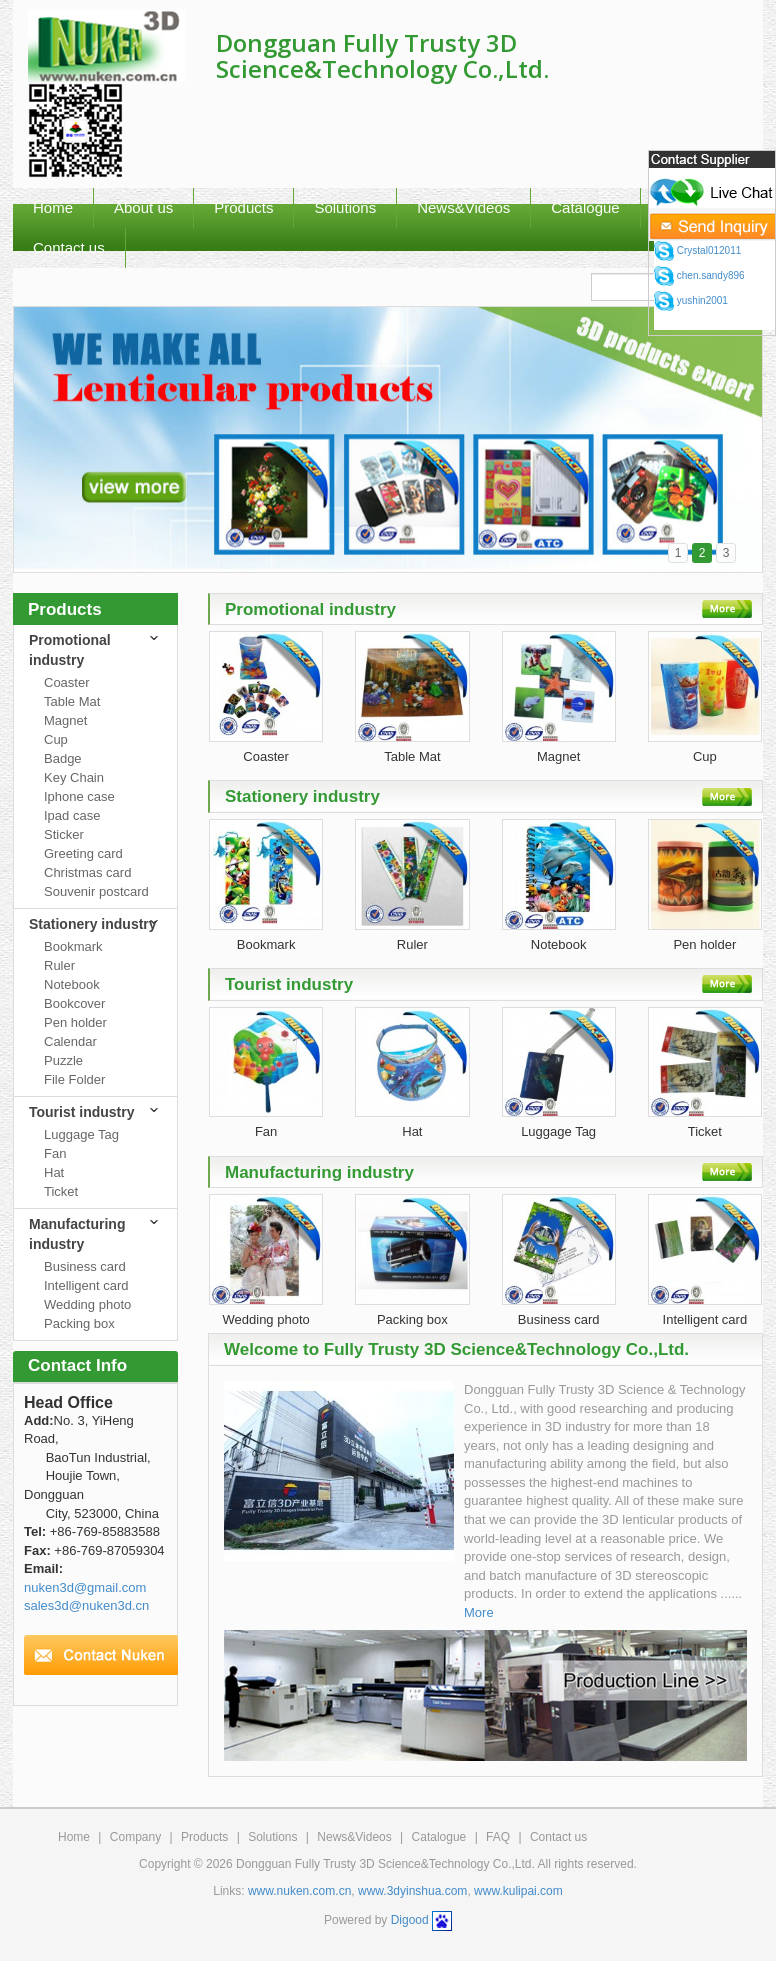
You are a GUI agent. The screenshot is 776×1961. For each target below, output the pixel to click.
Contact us (558, 1837)
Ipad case (72, 815)
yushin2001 (691, 300)
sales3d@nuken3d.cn (86, 1605)
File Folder (74, 1079)
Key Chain (74, 777)
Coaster (67, 682)
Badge (63, 758)
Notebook (72, 984)
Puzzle (63, 1060)
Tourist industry (82, 1112)
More (479, 1612)
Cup (56, 739)
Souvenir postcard (96, 891)
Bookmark (73, 946)
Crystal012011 (697, 250)
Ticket (61, 1191)
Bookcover (74, 1003)
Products (243, 207)
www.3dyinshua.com (412, 1891)
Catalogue (439, 1837)
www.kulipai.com (518, 1891)
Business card (85, 1266)
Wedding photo (87, 1304)
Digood (410, 1920)
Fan (55, 1153)
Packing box (79, 1323)
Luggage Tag (81, 1134)
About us (143, 207)
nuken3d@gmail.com (85, 1587)
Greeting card (83, 853)
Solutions (345, 207)
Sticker (64, 834)
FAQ (498, 1837)
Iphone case (79, 796)
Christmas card (87, 872)
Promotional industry (70, 650)
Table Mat (72, 701)
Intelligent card (86, 1285)
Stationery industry (93, 924)
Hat (54, 1172)
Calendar (70, 1041)
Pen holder (75, 1022)
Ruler (59, 965)
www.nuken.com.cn (299, 1891)
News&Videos (463, 207)
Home (74, 1837)
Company (135, 1837)
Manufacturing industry (77, 1234)
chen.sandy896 (699, 275)
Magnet (65, 720)
